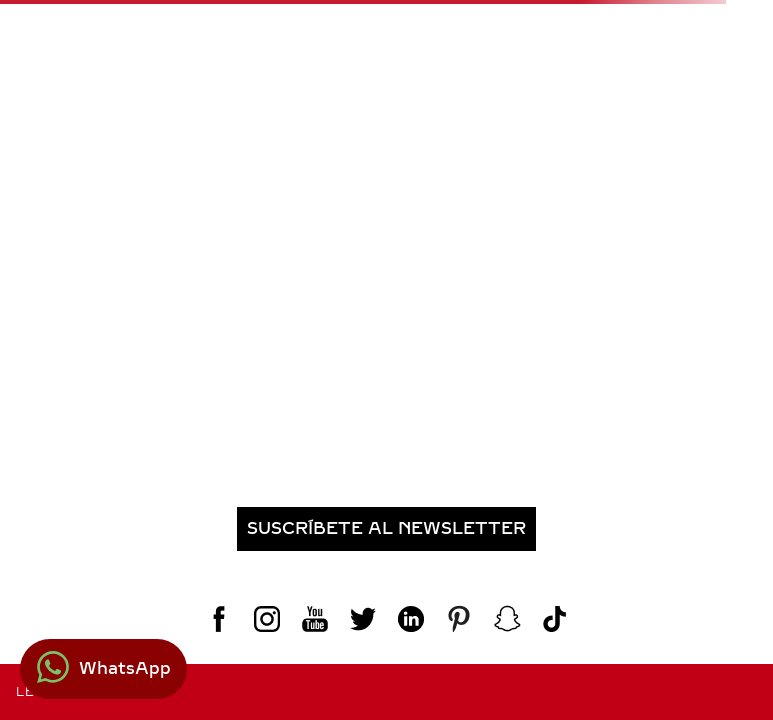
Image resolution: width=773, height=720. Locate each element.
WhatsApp (125, 668)
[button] (386, 529)
